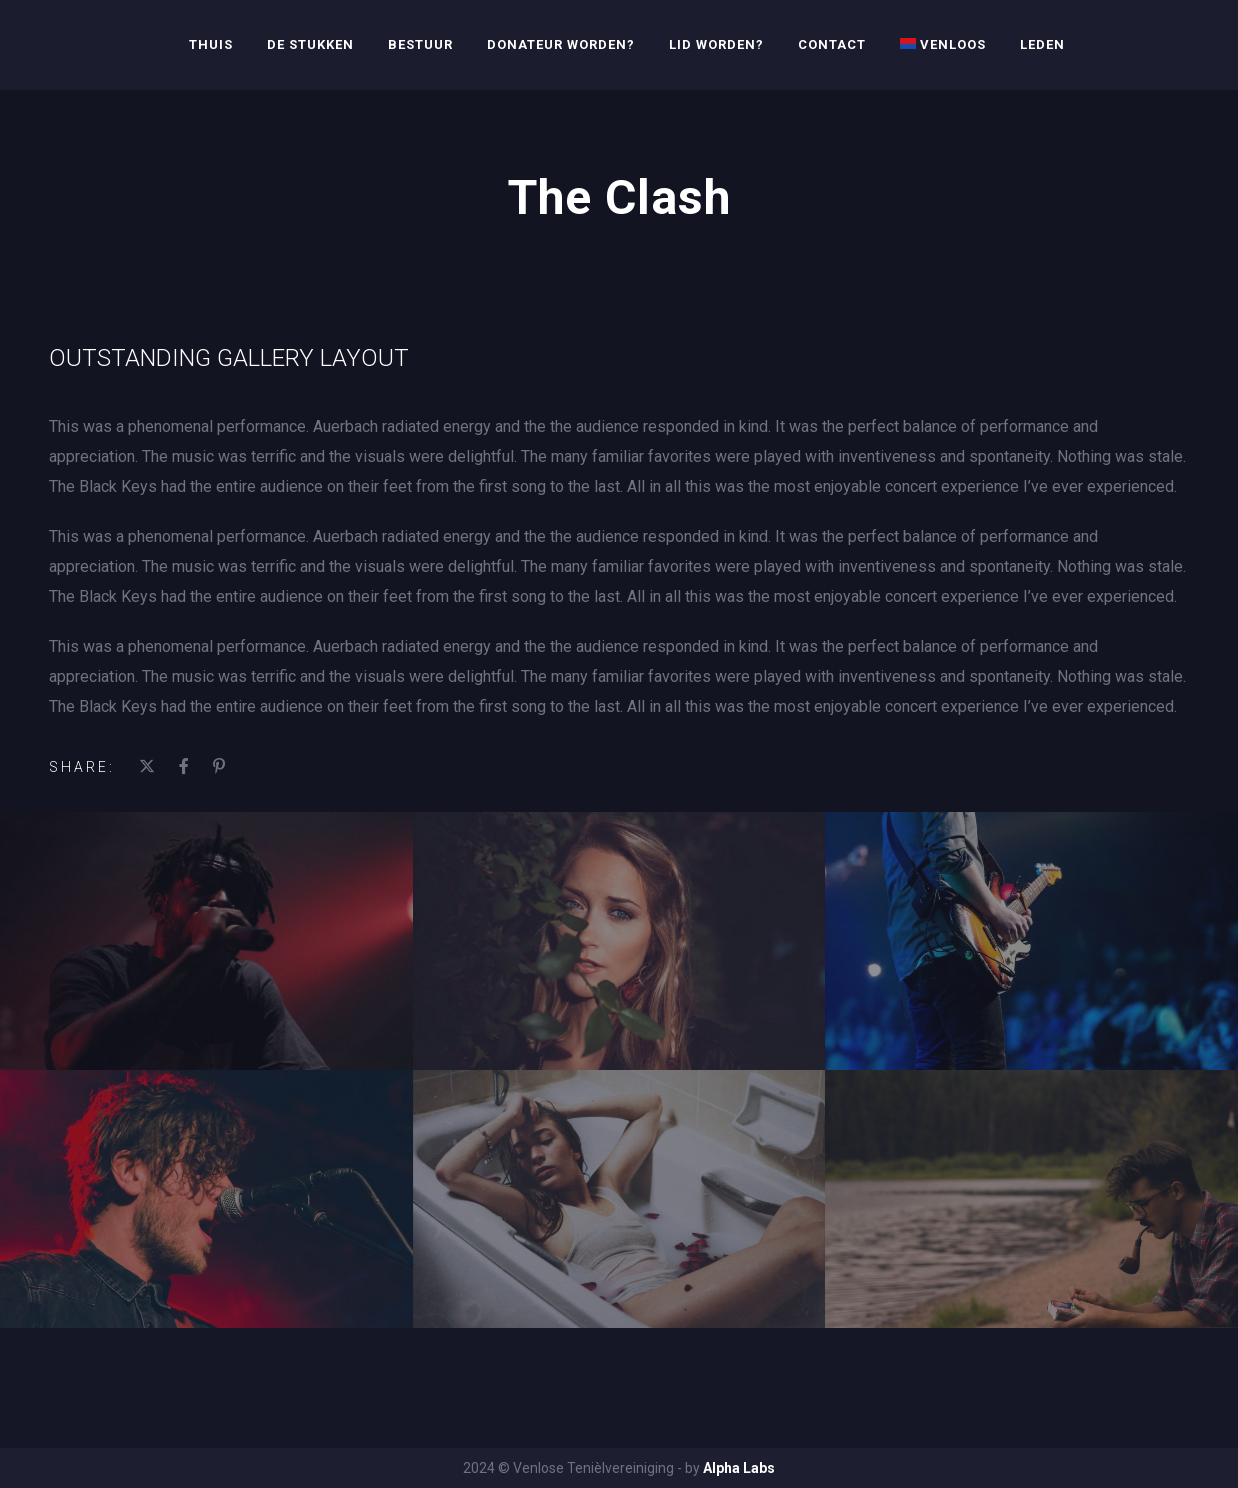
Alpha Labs (739, 1468)
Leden (1042, 44)
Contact (832, 44)
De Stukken (310, 44)
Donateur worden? (561, 44)
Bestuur (420, 44)
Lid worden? (716, 44)
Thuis (211, 44)
